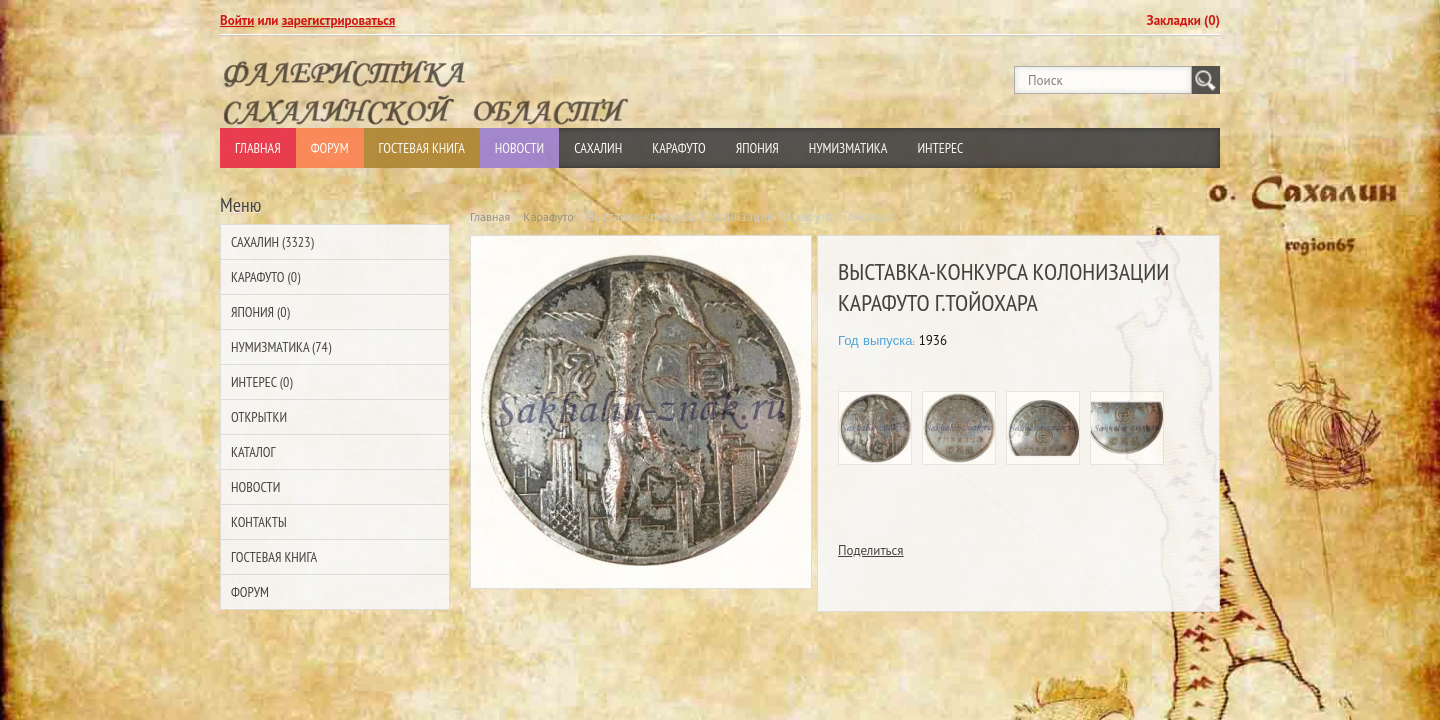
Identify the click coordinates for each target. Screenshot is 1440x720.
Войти (237, 20)
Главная (258, 148)
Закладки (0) (1183, 20)
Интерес (940, 148)
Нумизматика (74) (281, 347)
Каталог (253, 452)
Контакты (259, 522)
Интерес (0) (261, 382)
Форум (330, 148)
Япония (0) (260, 312)
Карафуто (679, 148)
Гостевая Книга (422, 148)
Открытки (259, 417)
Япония (757, 148)
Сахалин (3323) (272, 242)
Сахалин (598, 148)
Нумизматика (848, 148)
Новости (519, 148)
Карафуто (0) (265, 277)
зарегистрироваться (339, 20)
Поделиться (871, 550)
